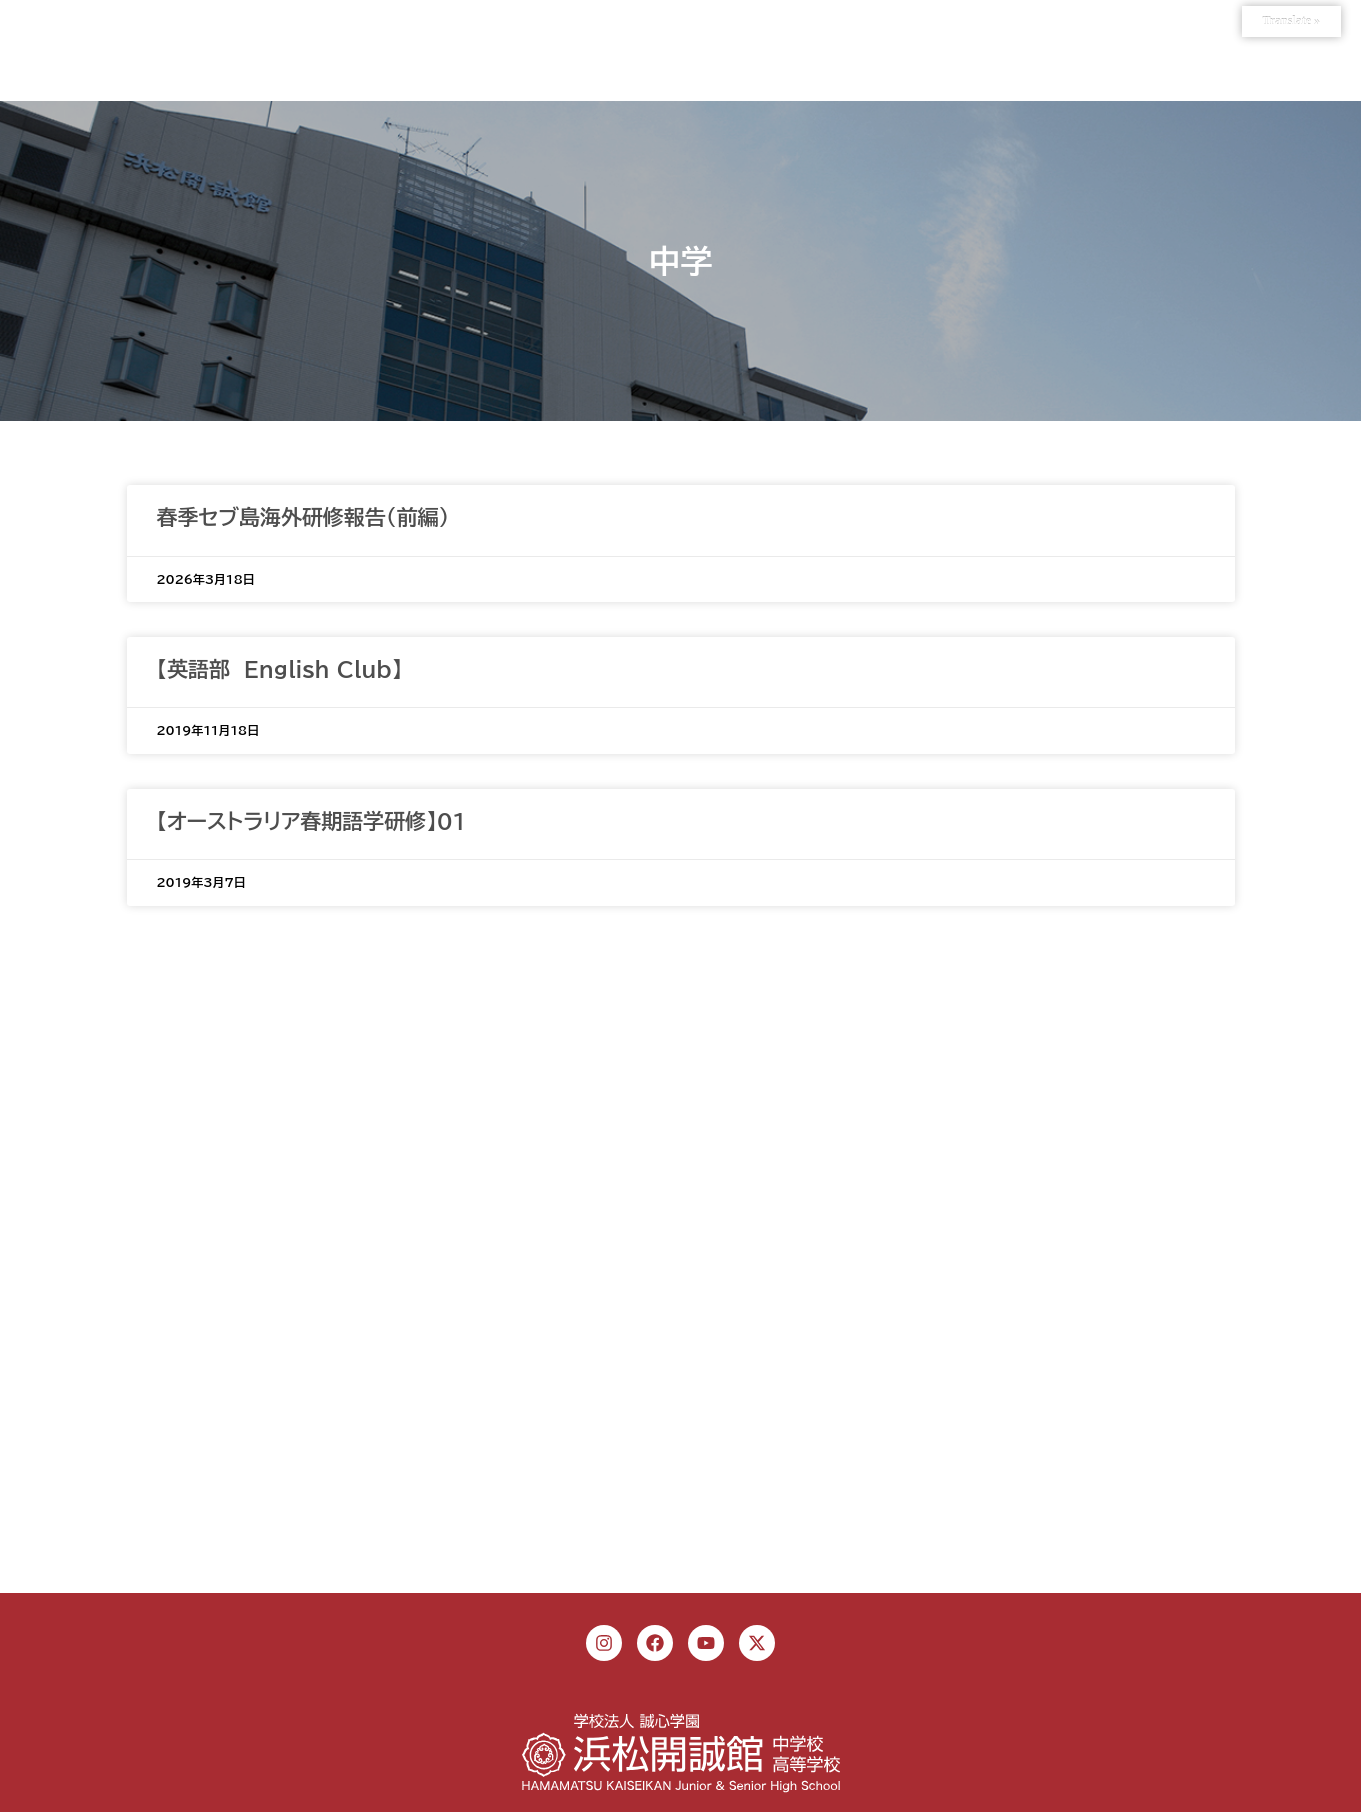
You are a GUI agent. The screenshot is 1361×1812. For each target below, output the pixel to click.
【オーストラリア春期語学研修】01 (312, 821)
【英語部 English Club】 (280, 669)
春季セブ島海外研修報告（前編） (303, 517)
